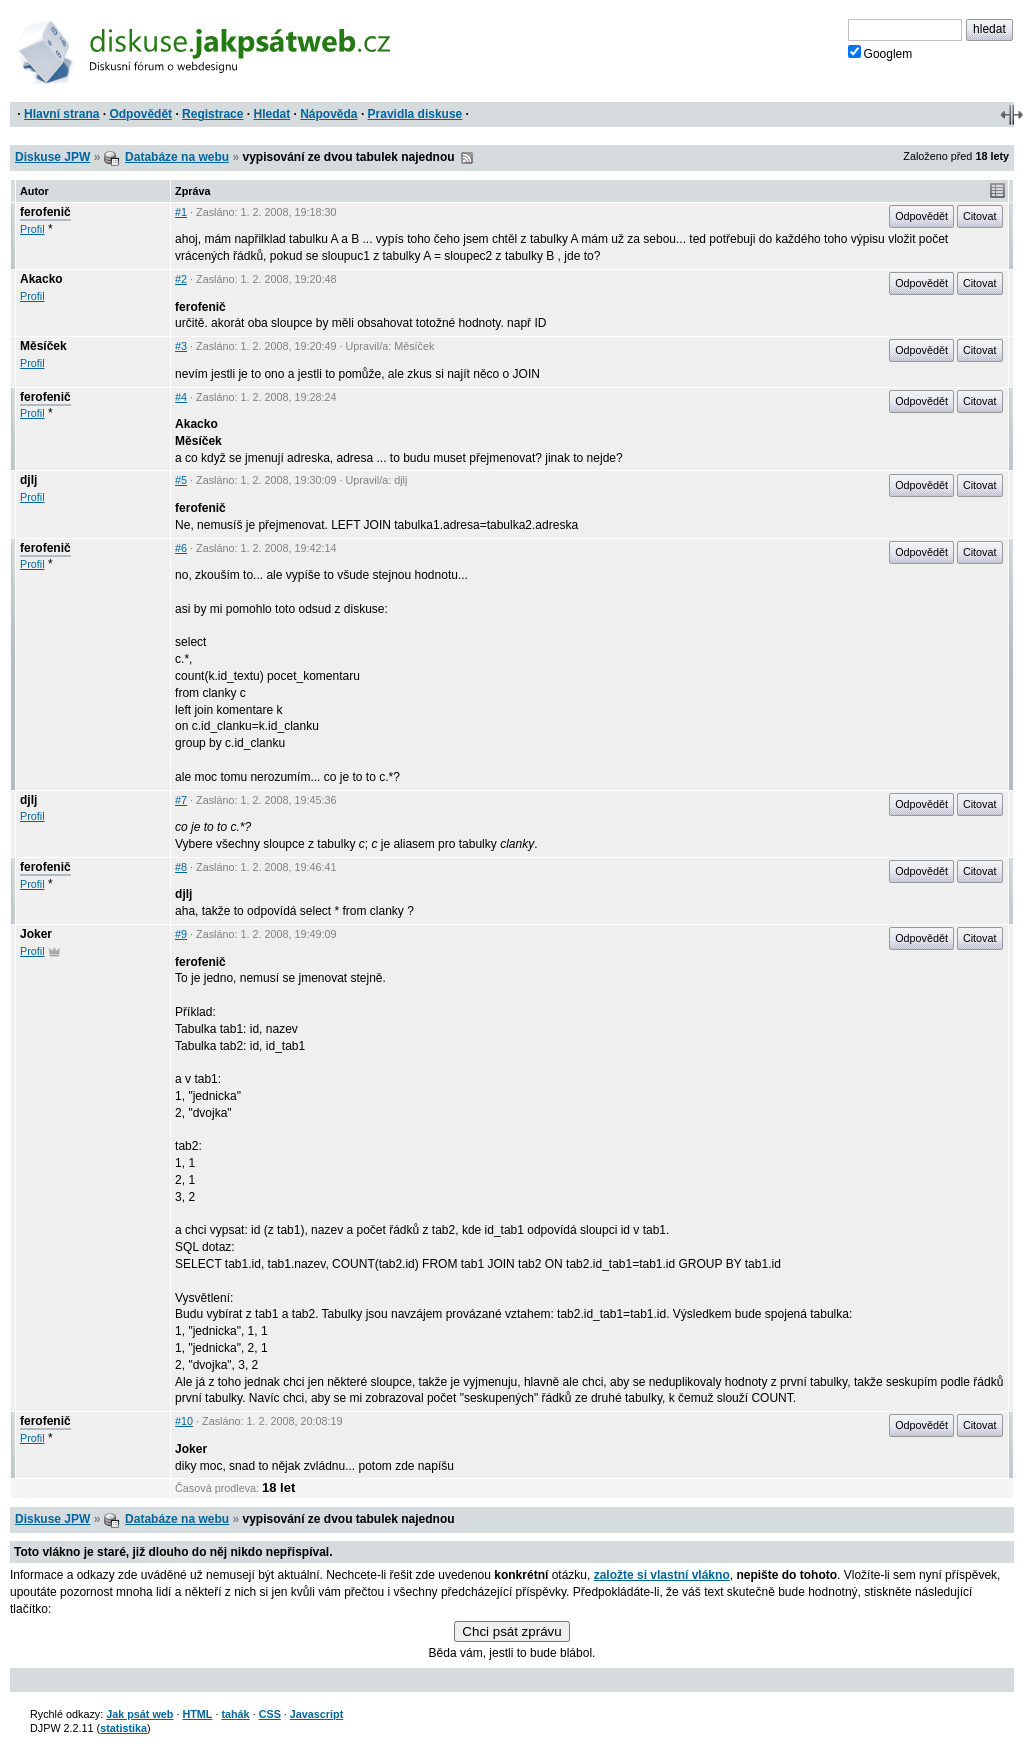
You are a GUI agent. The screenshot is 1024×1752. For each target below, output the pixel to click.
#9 (181, 934)
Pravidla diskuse (415, 114)
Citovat (980, 216)
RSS (467, 158)
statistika (123, 1728)
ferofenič (45, 212)
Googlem (880, 53)
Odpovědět (140, 114)
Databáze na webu (177, 157)
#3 (181, 346)
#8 (181, 867)
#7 (181, 800)
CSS (270, 1714)
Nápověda (328, 114)
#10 (184, 1421)
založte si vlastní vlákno (662, 1575)
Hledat (271, 114)
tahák (235, 1714)
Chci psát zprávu (511, 1631)
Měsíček (43, 346)
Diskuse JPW (52, 157)
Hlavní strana (61, 114)
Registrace (212, 114)
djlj (28, 480)
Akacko (41, 279)
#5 (181, 480)
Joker (36, 934)
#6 (181, 548)
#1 (181, 212)
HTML (197, 1714)
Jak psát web (139, 1714)
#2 (181, 279)
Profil (32, 229)
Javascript (316, 1714)
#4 (181, 397)
